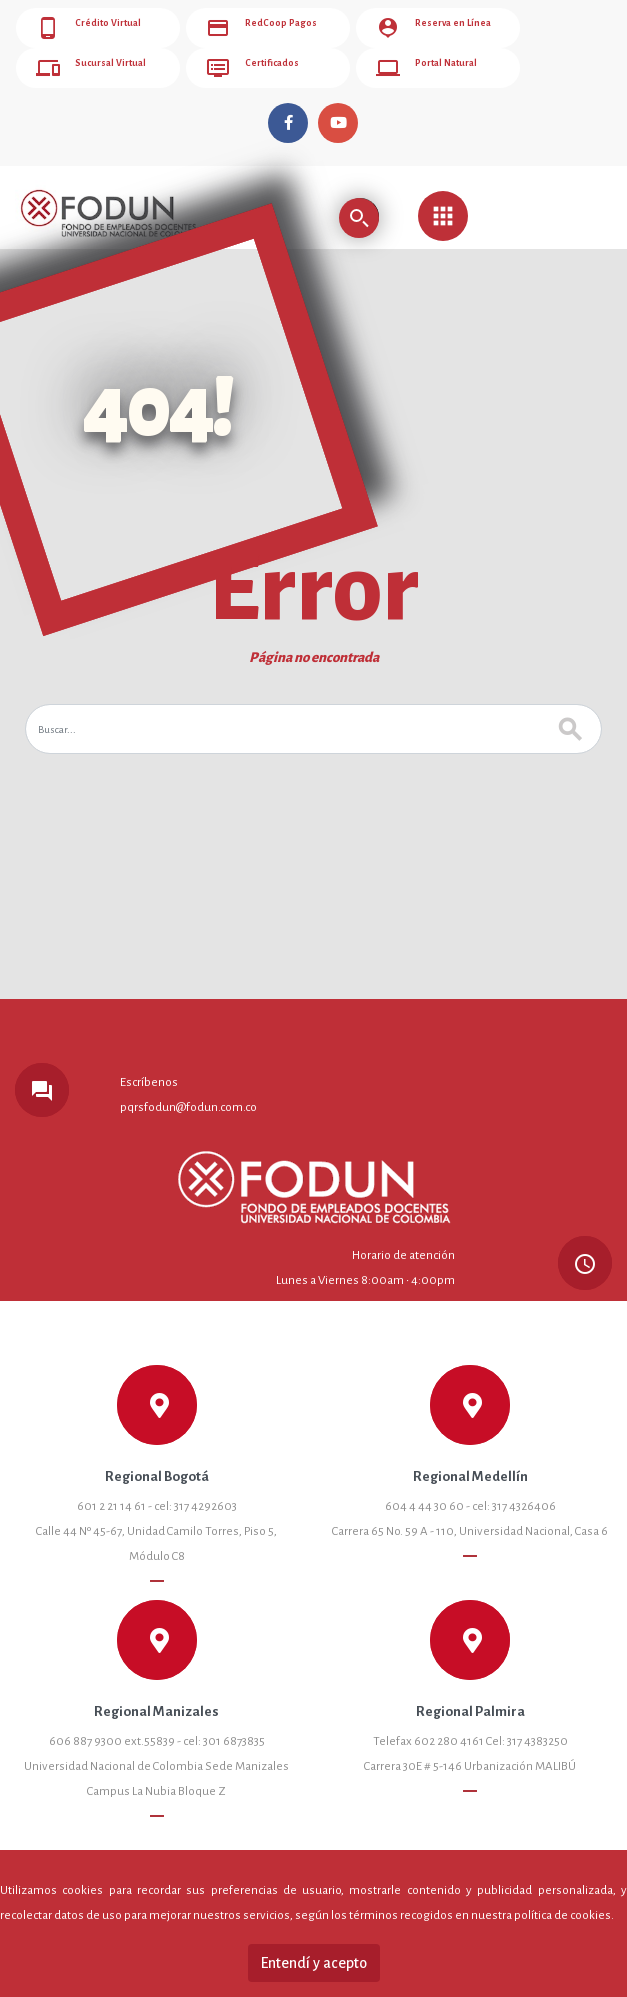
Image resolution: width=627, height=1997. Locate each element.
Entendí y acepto (314, 1963)
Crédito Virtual (88, 28)
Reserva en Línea (433, 28)
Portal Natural (426, 68)
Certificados (252, 68)
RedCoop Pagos (261, 28)
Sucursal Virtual (91, 68)
